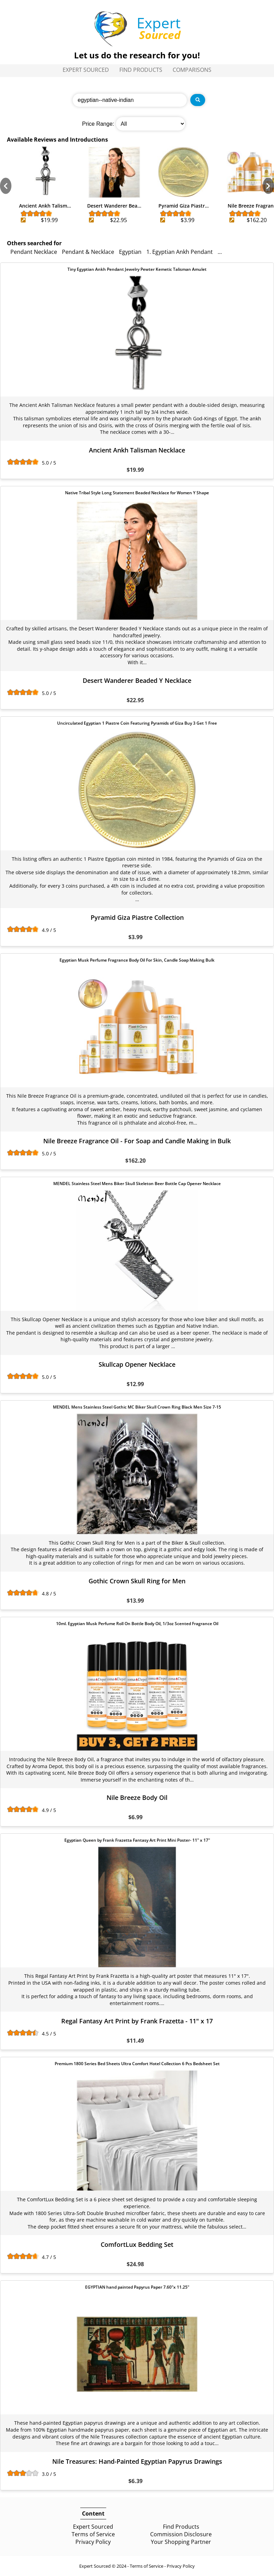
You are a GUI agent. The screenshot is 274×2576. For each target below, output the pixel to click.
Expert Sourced (86, 70)
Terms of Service (93, 2534)
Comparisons (192, 70)
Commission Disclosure (181, 2534)
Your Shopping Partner (181, 2542)
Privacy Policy (93, 2542)
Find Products (140, 70)
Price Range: (98, 124)
